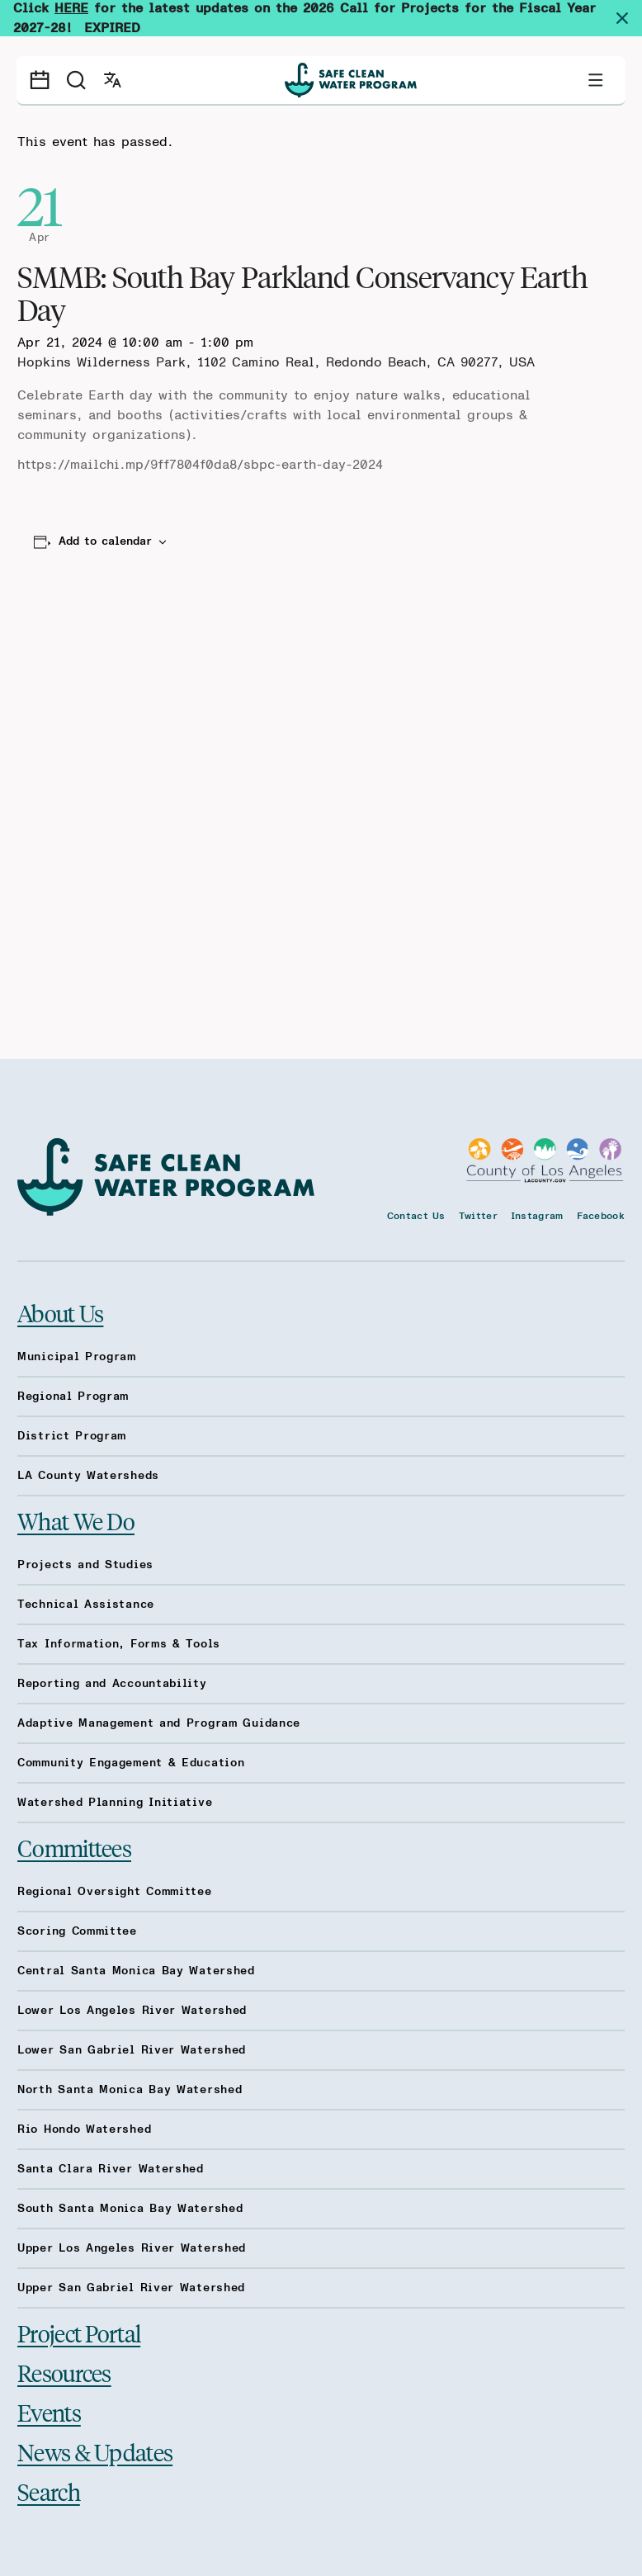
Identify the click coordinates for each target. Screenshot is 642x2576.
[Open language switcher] (112, 80)
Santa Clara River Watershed (110, 2169)
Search (48, 2491)
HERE (71, 8)
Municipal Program (76, 1357)
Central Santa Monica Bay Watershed (136, 1971)
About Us (60, 1313)
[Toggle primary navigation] (595, 80)
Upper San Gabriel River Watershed (131, 2288)
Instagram (537, 1216)
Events (49, 2412)
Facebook (601, 1216)
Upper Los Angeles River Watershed (131, 2248)
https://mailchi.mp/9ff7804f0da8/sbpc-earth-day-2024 (200, 464)
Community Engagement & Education (130, 1763)
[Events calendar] (40, 80)
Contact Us (416, 1216)
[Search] (76, 80)
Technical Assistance (85, 1604)
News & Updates (94, 2452)
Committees (74, 1848)
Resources (64, 2372)
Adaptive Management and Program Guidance (158, 1723)
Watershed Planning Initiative (114, 1802)
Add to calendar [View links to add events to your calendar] (105, 541)
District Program (71, 1436)
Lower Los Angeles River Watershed (132, 2010)
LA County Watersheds (88, 1476)
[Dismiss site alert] (629, 18)
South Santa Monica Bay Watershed (130, 2208)
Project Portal (78, 2333)
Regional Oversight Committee (114, 1892)
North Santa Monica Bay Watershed (129, 2090)
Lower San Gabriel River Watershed (131, 2050)
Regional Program (73, 1396)
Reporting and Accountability (112, 1684)
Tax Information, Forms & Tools (118, 1644)
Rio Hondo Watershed (84, 2129)
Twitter (478, 1216)
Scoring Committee (77, 1931)
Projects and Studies (85, 1565)
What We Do (76, 1521)
